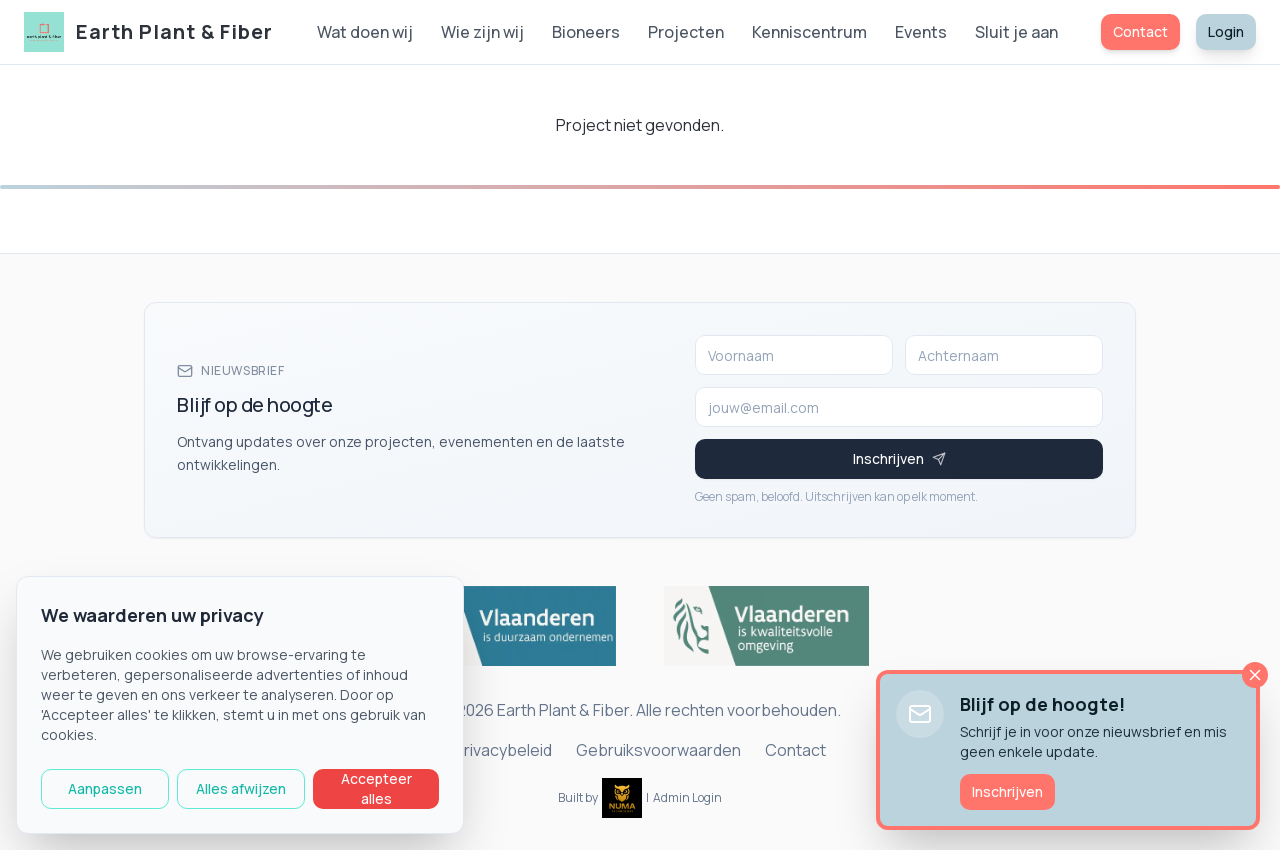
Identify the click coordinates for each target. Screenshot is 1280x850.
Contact (1140, 31)
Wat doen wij (365, 32)
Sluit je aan (1016, 32)
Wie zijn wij (482, 32)
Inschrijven (1007, 791)
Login (1226, 31)
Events (921, 32)
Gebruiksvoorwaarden (658, 750)
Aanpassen (105, 788)
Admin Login (687, 798)
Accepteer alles (376, 788)
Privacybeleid (503, 750)
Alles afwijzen (241, 788)
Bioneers (586, 32)
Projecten (686, 32)
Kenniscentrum (809, 32)
